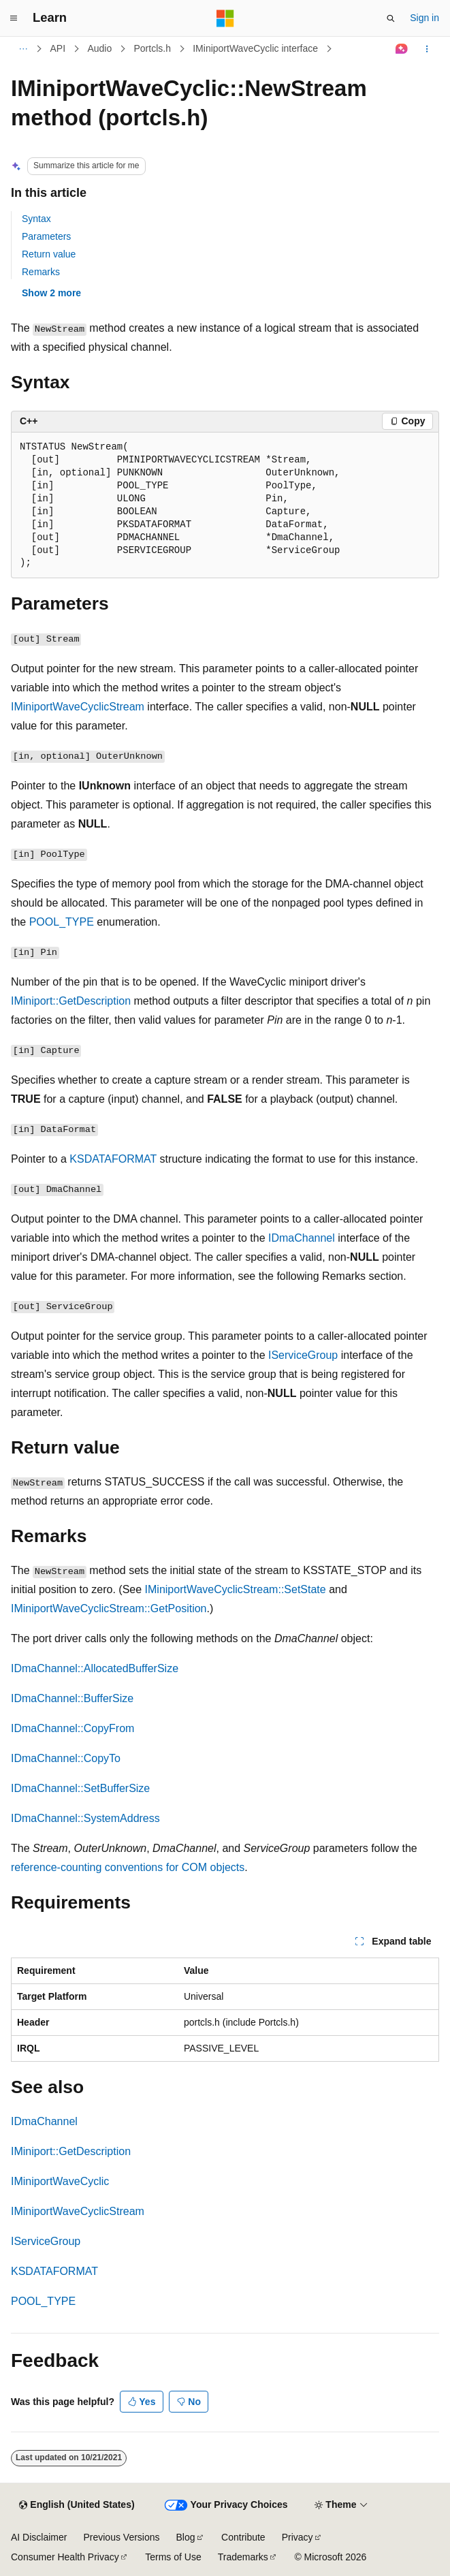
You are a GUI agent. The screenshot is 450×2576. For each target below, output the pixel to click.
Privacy (297, 2537)
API (58, 48)
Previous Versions (121, 2537)
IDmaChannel (301, 1238)
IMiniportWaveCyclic (60, 2181)
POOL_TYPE (61, 922)
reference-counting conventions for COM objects (127, 1867)
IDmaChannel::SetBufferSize (80, 1788)
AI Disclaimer (39, 2537)
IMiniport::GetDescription (71, 1001)
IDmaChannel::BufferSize (72, 1698)
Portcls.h (151, 48)
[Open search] (390, 18)
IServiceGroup (303, 1355)
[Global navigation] (13, 18)
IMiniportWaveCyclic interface (255, 48)
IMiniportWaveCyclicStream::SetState (235, 1589)
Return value (49, 254)
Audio (99, 48)
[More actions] (427, 49)
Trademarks (243, 2556)
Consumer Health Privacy (65, 2556)
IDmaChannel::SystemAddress (85, 1818)
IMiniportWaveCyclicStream (77, 706)
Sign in (424, 17)
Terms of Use (173, 2556)
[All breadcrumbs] (23, 49)
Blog (185, 2537)
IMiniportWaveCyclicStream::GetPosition (109, 1608)
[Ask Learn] (402, 49)
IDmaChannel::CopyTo (65, 1758)
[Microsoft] (225, 18)
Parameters (46, 236)
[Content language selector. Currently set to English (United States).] (76, 2505)
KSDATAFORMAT (113, 1159)
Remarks (41, 271)
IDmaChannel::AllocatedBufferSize (94, 1668)
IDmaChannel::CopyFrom (72, 1728)
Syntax (36, 218)
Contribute (243, 2537)
